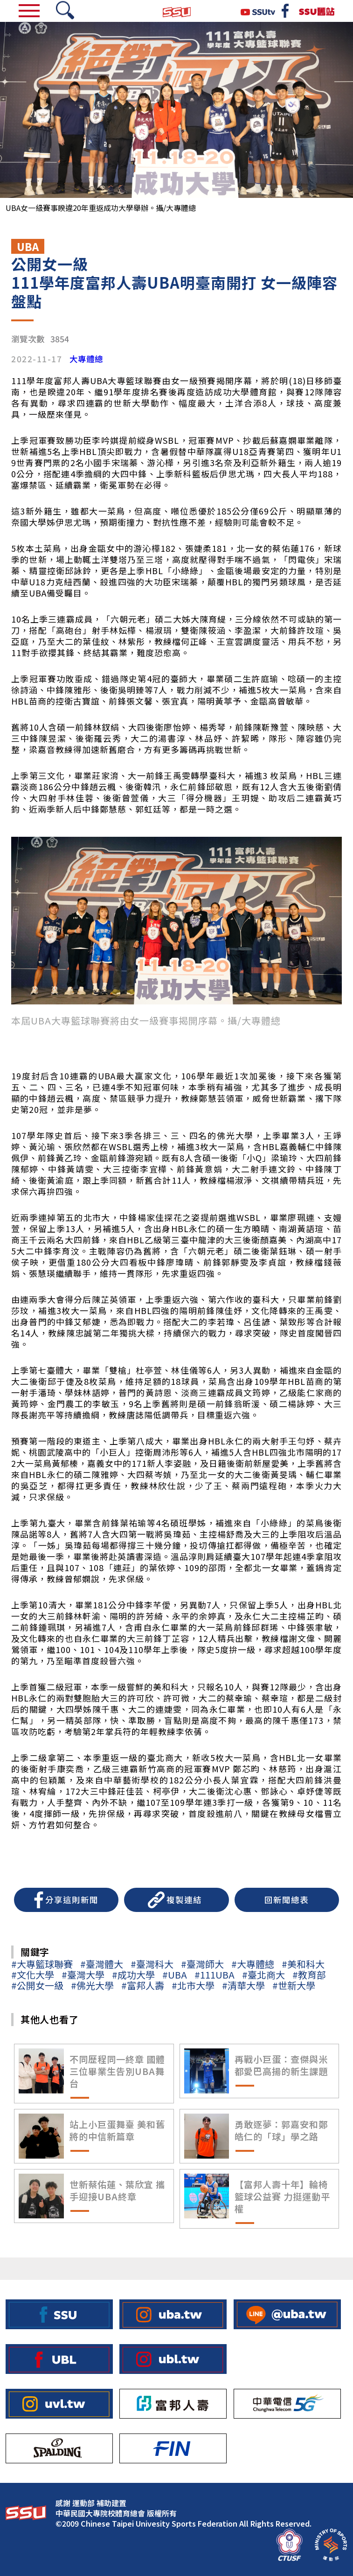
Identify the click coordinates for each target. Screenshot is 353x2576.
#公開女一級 (37, 1985)
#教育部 (309, 1974)
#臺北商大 (263, 1974)
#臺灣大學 (83, 1974)
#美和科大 (303, 1964)
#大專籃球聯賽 (42, 1964)
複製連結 (184, 1899)
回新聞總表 (286, 1899)
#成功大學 (133, 1974)
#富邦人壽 (142, 1985)
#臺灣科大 (152, 1964)
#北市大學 (193, 1985)
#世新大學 (293, 1985)
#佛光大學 (92, 1985)
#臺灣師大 (202, 1964)
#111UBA (214, 1974)
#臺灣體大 (101, 1964)
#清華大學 (243, 1985)
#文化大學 (32, 1974)
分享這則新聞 (71, 1899)
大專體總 (86, 359)
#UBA (174, 1974)
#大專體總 (252, 1964)
